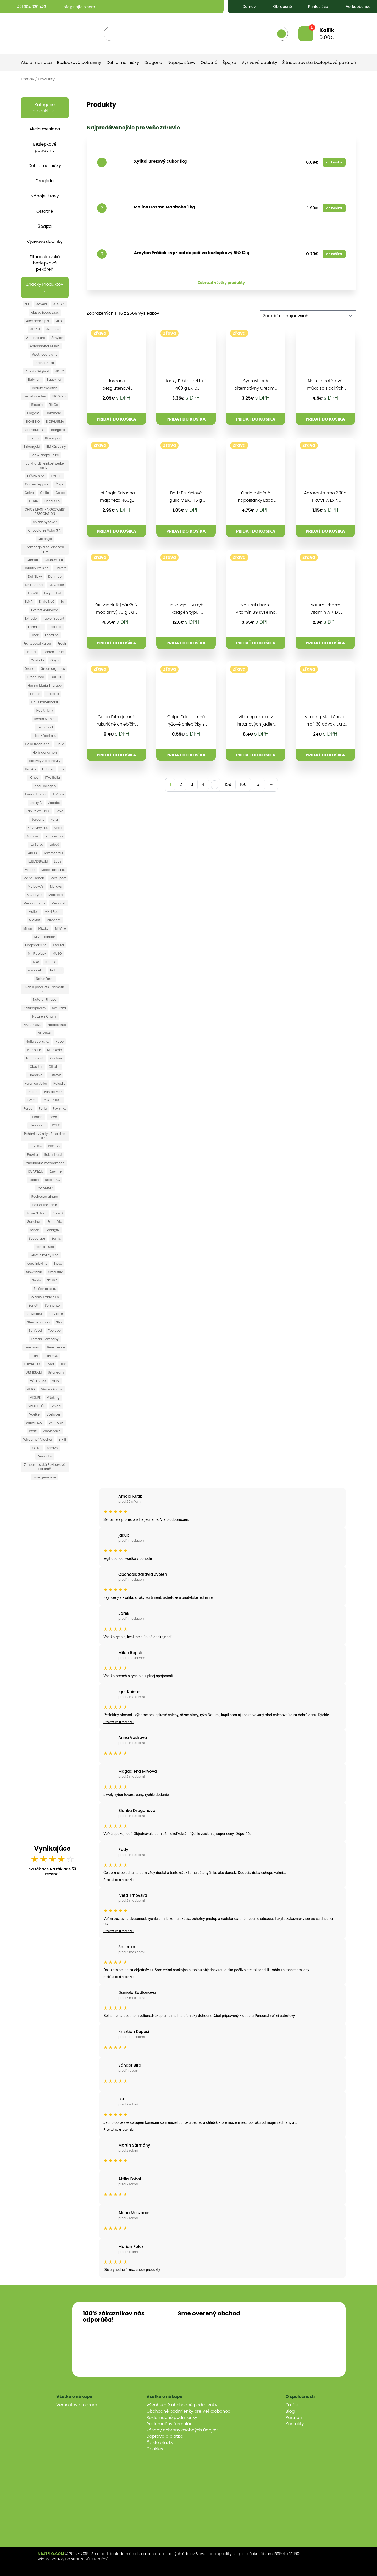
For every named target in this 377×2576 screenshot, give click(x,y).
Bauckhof (54, 379)
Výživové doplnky (259, 62)
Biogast (33, 413)
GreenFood (35, 677)
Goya (54, 660)
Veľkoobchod (354, 6)
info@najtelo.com (74, 7)
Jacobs (54, 802)
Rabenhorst (53, 1154)
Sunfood (35, 1330)
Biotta (34, 438)
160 (243, 784)
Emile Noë (46, 601)
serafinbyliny (37, 1263)
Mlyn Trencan (44, 937)
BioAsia (37, 404)
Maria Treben (34, 878)
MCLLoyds (34, 895)
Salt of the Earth (44, 1205)
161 (257, 784)
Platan (37, 1117)
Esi (62, 601)
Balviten (34, 379)
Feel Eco (55, 626)
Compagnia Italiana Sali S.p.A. (45, 549)
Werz (33, 1431)
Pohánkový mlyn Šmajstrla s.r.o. (44, 1135)
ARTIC (59, 371)
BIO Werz (59, 396)
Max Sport (58, 878)
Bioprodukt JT (34, 430)
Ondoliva (36, 1075)
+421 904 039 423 (25, 7)
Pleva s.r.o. (38, 1125)
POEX (56, 1125)
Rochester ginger (44, 1196)
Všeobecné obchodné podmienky (182, 2405)
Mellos (33, 911)
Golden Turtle (53, 652)
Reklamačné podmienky (172, 2417)
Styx (59, 1322)
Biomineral (53, 413)
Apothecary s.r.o (44, 354)
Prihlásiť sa (314, 6)
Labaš (54, 844)
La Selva (36, 844)
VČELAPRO (38, 1381)
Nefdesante (57, 1024)
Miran (27, 928)
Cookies (155, 2449)
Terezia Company (45, 1339)
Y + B (62, 1439)
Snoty (36, 1280)
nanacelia (36, 970)
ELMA (29, 601)
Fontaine (52, 635)
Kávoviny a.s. (38, 828)
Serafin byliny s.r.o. (44, 1255)
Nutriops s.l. (35, 1058)
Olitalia (54, 1066)
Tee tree (54, 1330)
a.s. (27, 304)
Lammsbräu (53, 853)
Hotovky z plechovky (44, 761)
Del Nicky (35, 576)
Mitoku (43, 928)
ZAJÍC (36, 1448)
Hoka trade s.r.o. (37, 744)
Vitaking (53, 1397)
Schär (34, 1230)
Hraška (30, 769)
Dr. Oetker (56, 585)
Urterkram (56, 1372)
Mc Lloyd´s (36, 886)
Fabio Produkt (53, 618)
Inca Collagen (45, 786)
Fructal (31, 652)
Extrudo (31, 618)
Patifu (31, 1100)
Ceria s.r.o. (52, 501)
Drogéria (153, 62)
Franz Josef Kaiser (37, 643)
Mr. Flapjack (37, 953)
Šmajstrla (55, 1272)
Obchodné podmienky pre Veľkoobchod (189, 2411)
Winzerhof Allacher (37, 1439)
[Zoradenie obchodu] (308, 315)
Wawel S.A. (34, 1422)
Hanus (35, 694)
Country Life (54, 559)
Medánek (59, 903)
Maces (30, 869)
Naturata (59, 1008)
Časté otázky (160, 2443)
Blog (290, 2411)
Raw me (55, 1171)
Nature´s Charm (44, 1016)
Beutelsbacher (34, 396)
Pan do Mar (53, 1092)
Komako (32, 836)
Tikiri (34, 1355)
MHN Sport (53, 911)
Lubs (57, 861)
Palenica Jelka (36, 1083)
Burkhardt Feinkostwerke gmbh (45, 465)
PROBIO (54, 1146)
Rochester (45, 1188)
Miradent (53, 920)
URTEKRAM (34, 1372)
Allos (59, 321)
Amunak (52, 329)
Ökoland (56, 1058)
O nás (292, 2405)
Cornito (32, 559)
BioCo (53, 404)
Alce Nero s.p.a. (38, 321)
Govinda (37, 660)
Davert (61, 568)
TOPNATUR (32, 1364)
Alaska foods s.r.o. (45, 312)
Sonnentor (53, 1305)
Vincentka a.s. (52, 1389)
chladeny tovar (45, 522)
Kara (54, 819)
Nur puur (34, 1050)
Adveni (41, 304)
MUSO (57, 953)
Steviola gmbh (38, 1322)
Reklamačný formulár (169, 2424)
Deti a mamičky (122, 62)
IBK (62, 769)
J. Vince (58, 794)
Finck (35, 635)
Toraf (50, 1364)
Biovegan (52, 438)
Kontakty (295, 2424)
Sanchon (34, 1221)
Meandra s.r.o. (34, 903)
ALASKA (59, 304)
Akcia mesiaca (36, 62)
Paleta (33, 1092)
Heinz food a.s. (45, 735)
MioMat (34, 920)
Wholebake (51, 1431)
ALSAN (35, 329)
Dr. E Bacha (34, 585)
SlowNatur (34, 1272)
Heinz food (45, 727)
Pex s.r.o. (59, 1108)
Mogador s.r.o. (36, 945)
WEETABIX (56, 1422)
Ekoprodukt (53, 593)
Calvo (29, 492)
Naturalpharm (35, 1008)
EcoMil (33, 593)
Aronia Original (37, 371)
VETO (31, 1389)
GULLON (57, 677)
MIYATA (60, 928)
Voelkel (34, 1414)
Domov (245, 6)
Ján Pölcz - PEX (37, 811)
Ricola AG (52, 1180)
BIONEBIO (32, 421)
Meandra (55, 895)
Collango (45, 539)
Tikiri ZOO (51, 1355)
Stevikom (56, 1314)
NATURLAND (33, 1024)
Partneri (294, 2417)
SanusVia (54, 1221)
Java (59, 811)
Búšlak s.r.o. (36, 476)
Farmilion (35, 626)
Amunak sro (35, 337)
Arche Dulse (44, 363)
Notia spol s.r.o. (37, 1041)
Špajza (229, 62)
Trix (63, 1364)
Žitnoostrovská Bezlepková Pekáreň (44, 1466)
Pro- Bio (36, 1146)
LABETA (32, 853)
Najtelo (50, 962)
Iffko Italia (52, 777)
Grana (30, 668)
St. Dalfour (34, 1314)
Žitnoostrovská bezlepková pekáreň (319, 62)
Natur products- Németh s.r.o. (44, 989)
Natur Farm (44, 978)
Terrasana (32, 1347)
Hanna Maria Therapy (45, 685)
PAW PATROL (52, 1100)
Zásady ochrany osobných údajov (182, 2430)
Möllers (58, 945)
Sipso (58, 1263)
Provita (32, 1154)
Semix (56, 1238)
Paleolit (59, 1083)
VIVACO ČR (37, 1406)
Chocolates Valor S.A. (44, 530)
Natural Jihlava (45, 999)
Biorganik (58, 430)
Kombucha (54, 836)
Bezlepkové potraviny (79, 62)
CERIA (33, 501)
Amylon (57, 337)
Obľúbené (278, 6)
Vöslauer (53, 1414)
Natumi (56, 970)
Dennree (55, 576)
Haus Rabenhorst (44, 702)
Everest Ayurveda (44, 610)
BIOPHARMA (55, 421)
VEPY (55, 1381)
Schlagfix (52, 1230)
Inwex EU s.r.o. (35, 794)
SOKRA (52, 1280)
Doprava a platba (165, 2436)
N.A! (36, 962)
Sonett (34, 1305)
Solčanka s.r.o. (45, 1288)
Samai (58, 1213)
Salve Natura (36, 1213)
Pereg (28, 1108)
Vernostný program (76, 2405)
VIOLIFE (35, 1397)
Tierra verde (56, 1347)
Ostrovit (55, 1075)
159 (228, 784)
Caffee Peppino (37, 484)
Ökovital (36, 1066)
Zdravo (52, 1448)
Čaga (60, 484)
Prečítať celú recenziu (118, 1722)
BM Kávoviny (56, 446)
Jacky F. (36, 802)
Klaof (58, 828)
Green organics (53, 668)
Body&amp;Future (45, 455)
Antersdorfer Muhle (45, 346)
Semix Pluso (45, 1247)
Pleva (53, 1117)
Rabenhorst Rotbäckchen (44, 1163)
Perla (43, 1108)
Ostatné (209, 62)
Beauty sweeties (44, 388)
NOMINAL (45, 1033)
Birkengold (32, 446)
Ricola (34, 1180)
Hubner (48, 769)
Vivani (56, 1406)
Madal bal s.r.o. (53, 869)
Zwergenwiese (45, 1477)
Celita (44, 492)
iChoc (34, 777)
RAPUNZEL (35, 1171)
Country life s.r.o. (36, 568)
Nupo (59, 1041)
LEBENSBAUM (38, 861)
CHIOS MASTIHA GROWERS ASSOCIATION (45, 511)
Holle (60, 744)
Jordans (37, 819)
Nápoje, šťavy (181, 62)
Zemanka (44, 1456)
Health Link (44, 710)
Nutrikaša (54, 1050)
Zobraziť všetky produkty (221, 282)
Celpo (60, 492)
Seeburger (37, 1238)
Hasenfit (52, 694)
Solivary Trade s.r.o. (45, 1297)
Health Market (45, 719)
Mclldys (56, 886)
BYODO (56, 476)
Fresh (62, 643)
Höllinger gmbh (45, 752)
